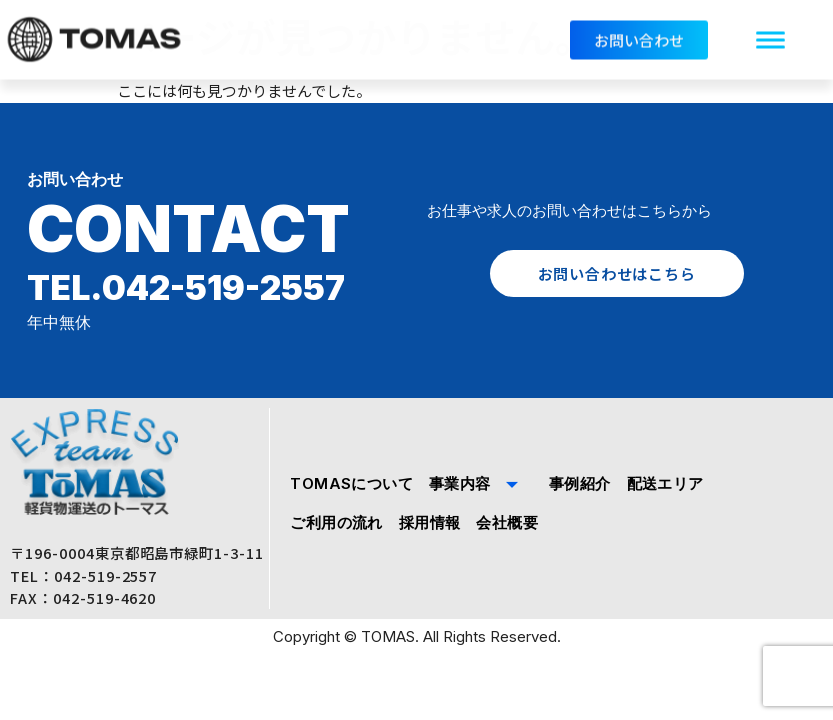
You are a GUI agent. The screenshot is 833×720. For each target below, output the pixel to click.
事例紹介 (580, 483)
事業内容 (481, 484)
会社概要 (507, 522)
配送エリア (665, 483)
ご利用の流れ (336, 522)
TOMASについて (351, 483)
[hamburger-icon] (770, 36)
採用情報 (430, 522)
